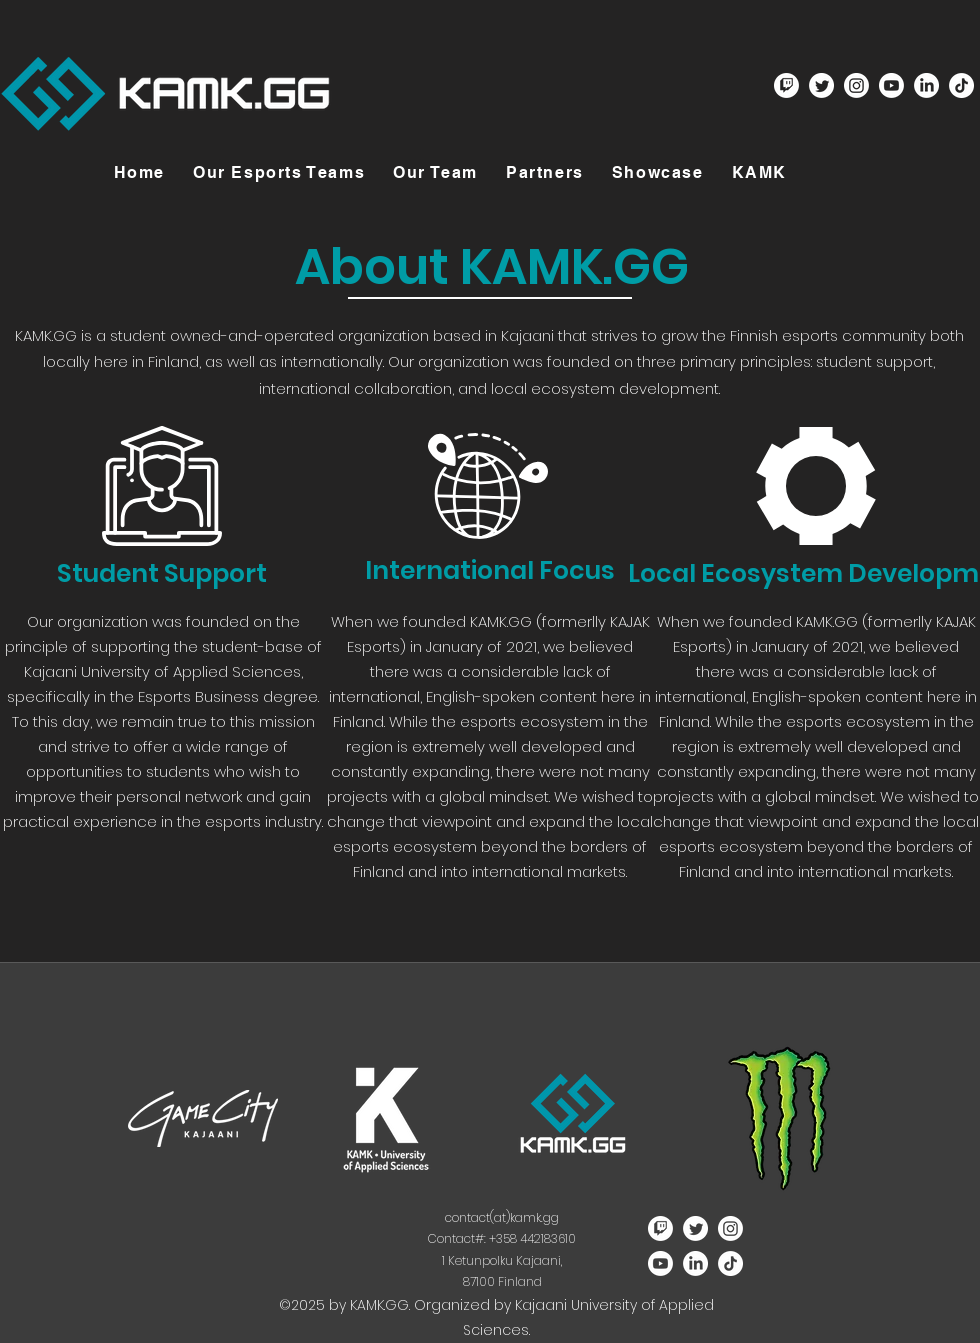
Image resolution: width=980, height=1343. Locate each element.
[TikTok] (961, 85)
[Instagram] (856, 85)
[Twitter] (821, 85)
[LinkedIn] (926, 85)
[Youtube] (891, 85)
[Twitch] (786, 85)
